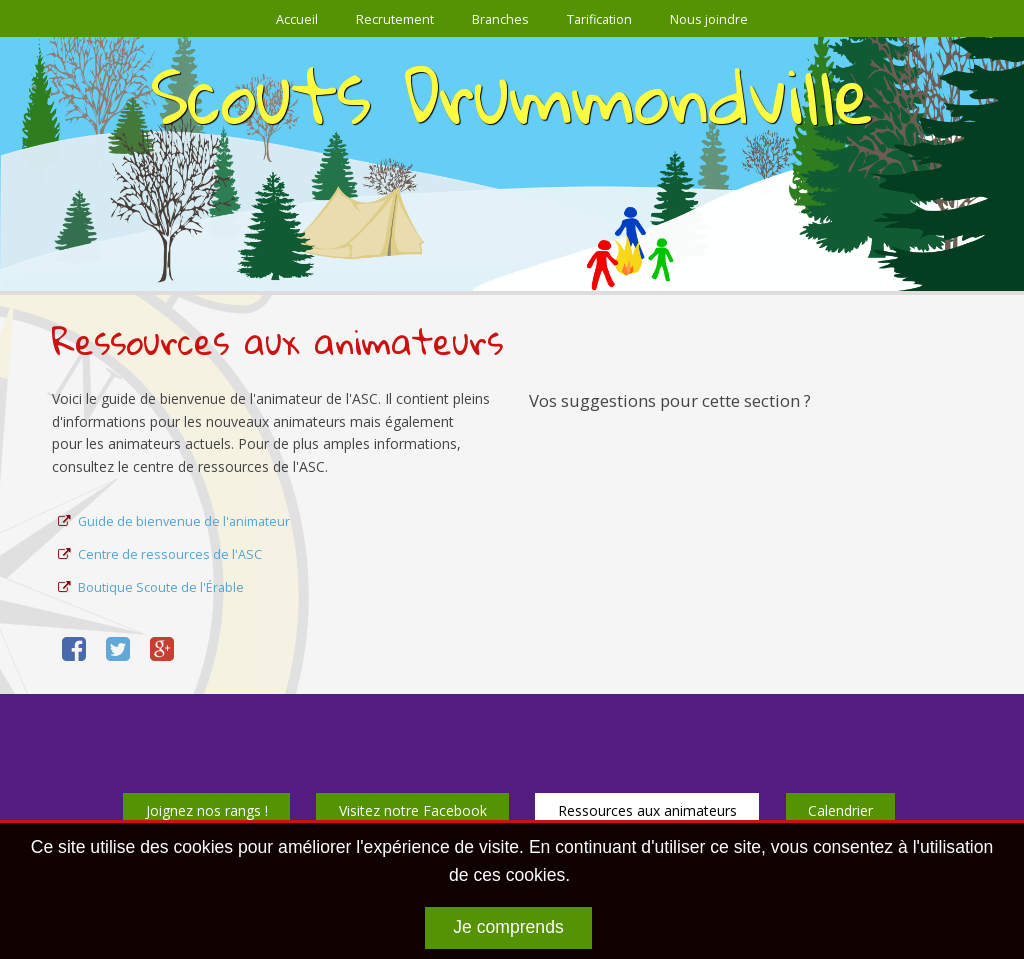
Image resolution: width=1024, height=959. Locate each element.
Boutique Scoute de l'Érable (161, 587)
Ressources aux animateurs (647, 810)
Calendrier (840, 810)
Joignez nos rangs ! (207, 810)
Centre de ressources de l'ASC (170, 554)
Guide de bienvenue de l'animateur (184, 521)
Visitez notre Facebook (413, 810)
